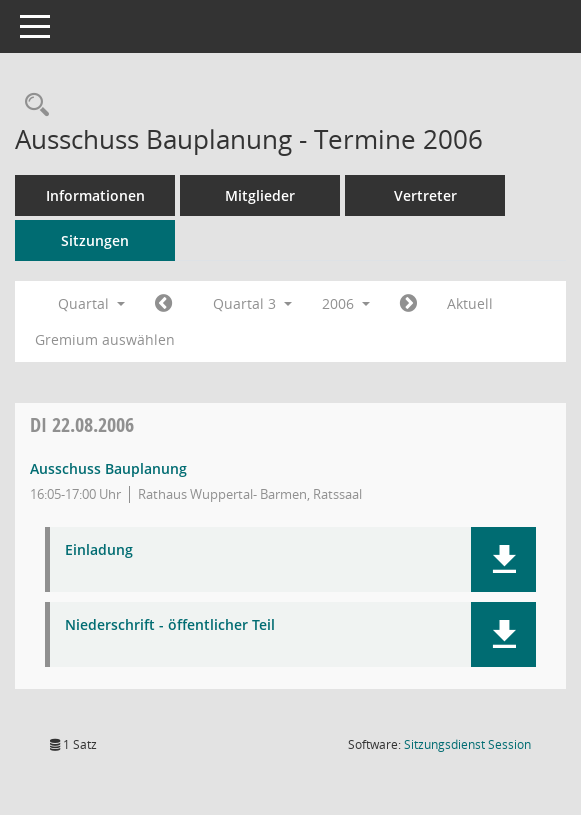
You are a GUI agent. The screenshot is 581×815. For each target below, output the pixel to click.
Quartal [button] (91, 303)
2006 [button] (346, 303)
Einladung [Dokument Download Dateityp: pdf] (99, 550)
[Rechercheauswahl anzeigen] (32, 105)
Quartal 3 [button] (252, 303)
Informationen (95, 195)
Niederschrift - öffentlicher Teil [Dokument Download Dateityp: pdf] (170, 625)
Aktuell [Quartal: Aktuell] (470, 303)
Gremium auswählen (105, 339)
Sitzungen (95, 240)
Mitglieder (260, 195)
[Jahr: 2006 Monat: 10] (408, 304)
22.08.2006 (82, 424)
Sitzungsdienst (467, 744)
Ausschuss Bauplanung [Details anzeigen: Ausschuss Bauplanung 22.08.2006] (108, 468)
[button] (503, 559)
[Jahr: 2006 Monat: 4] (163, 304)
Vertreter (425, 195)
